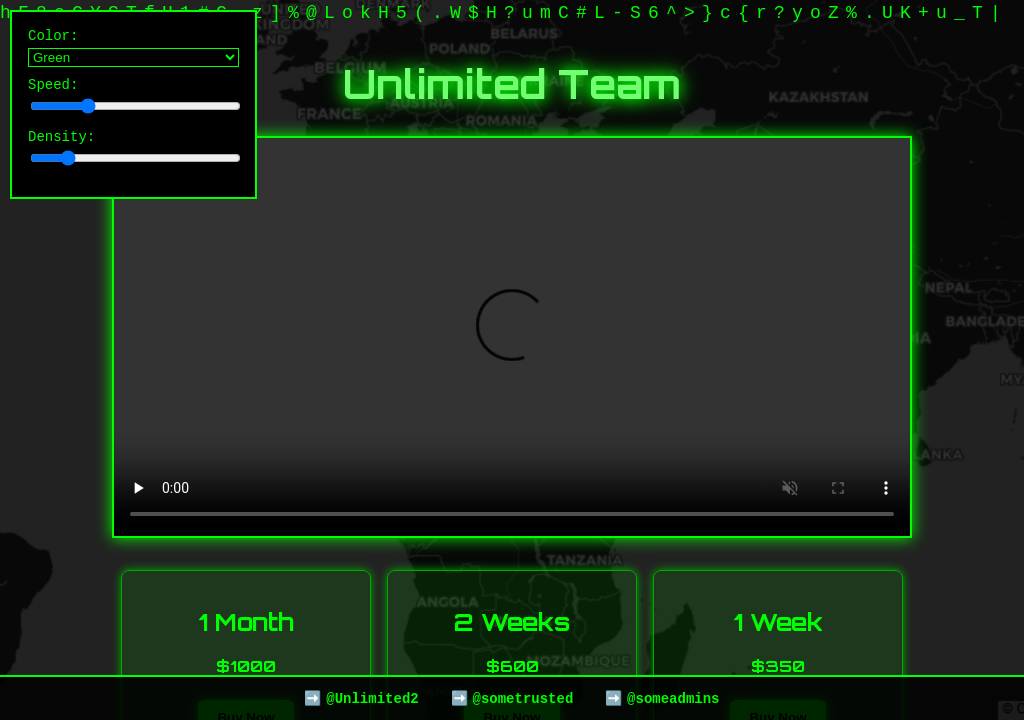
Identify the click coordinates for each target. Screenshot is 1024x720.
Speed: (133, 100)
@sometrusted (522, 697)
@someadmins (673, 697)
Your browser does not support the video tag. (512, 337)
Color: (133, 49)
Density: (133, 155)
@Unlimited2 (372, 697)
